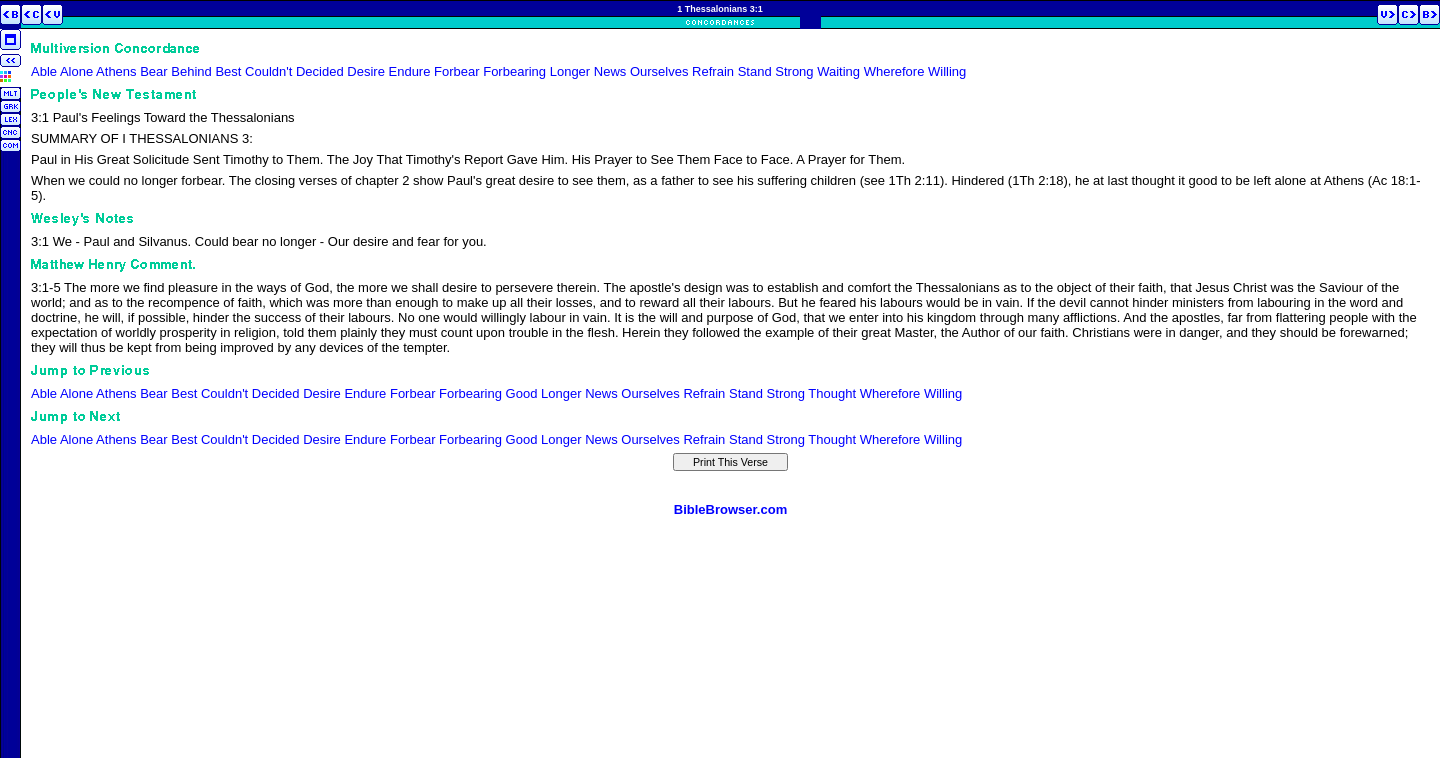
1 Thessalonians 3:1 (720, 9)
